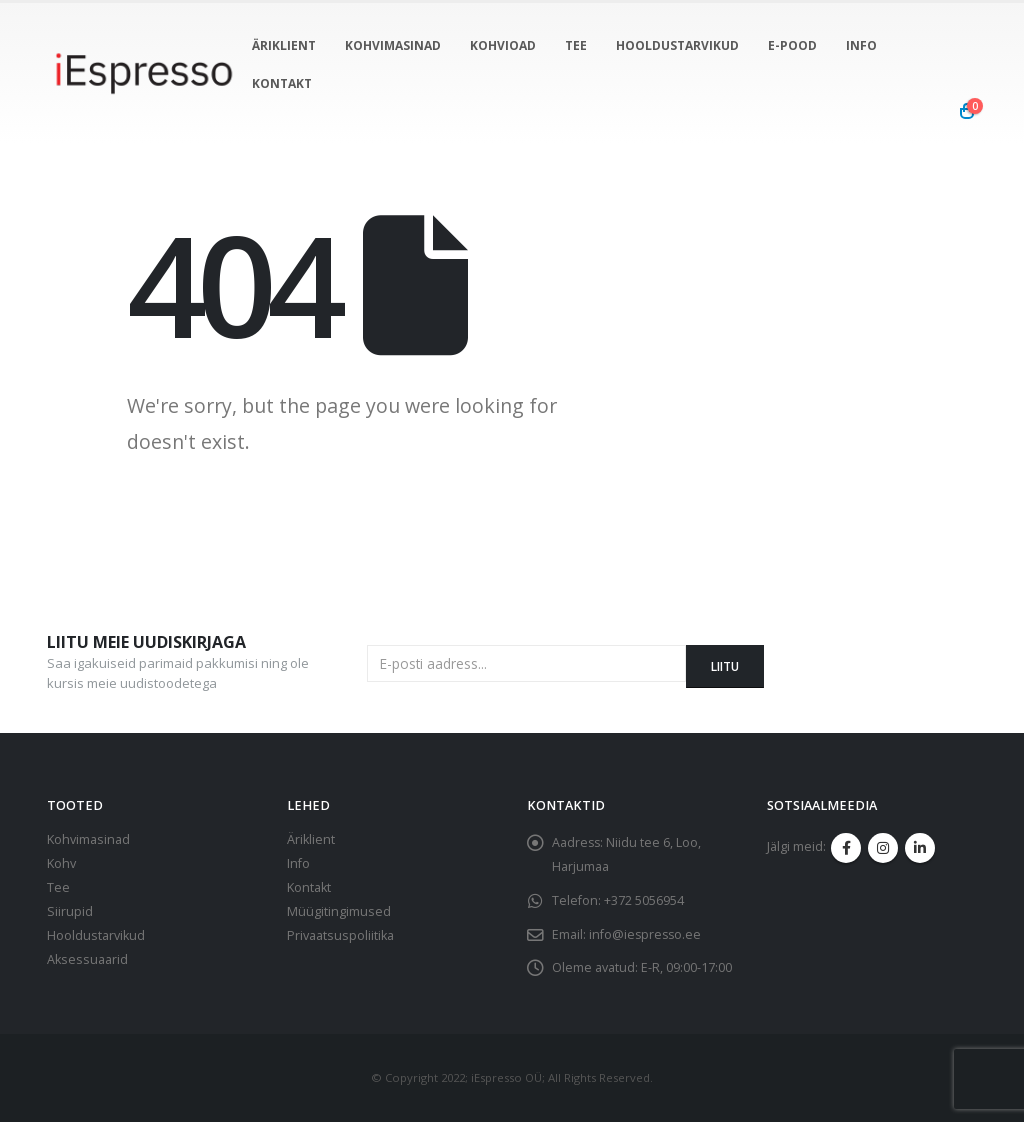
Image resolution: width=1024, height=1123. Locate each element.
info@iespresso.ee (646, 934)
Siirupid (70, 911)
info (861, 45)
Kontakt (282, 83)
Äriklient (284, 45)
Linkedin (920, 848)
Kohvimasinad (393, 45)
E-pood (792, 45)
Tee (576, 45)
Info (298, 863)
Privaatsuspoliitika (340, 935)
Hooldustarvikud (677, 45)
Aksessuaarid (87, 959)
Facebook (846, 848)
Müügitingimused (339, 911)
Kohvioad (503, 45)
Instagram (883, 848)
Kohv (61, 863)
